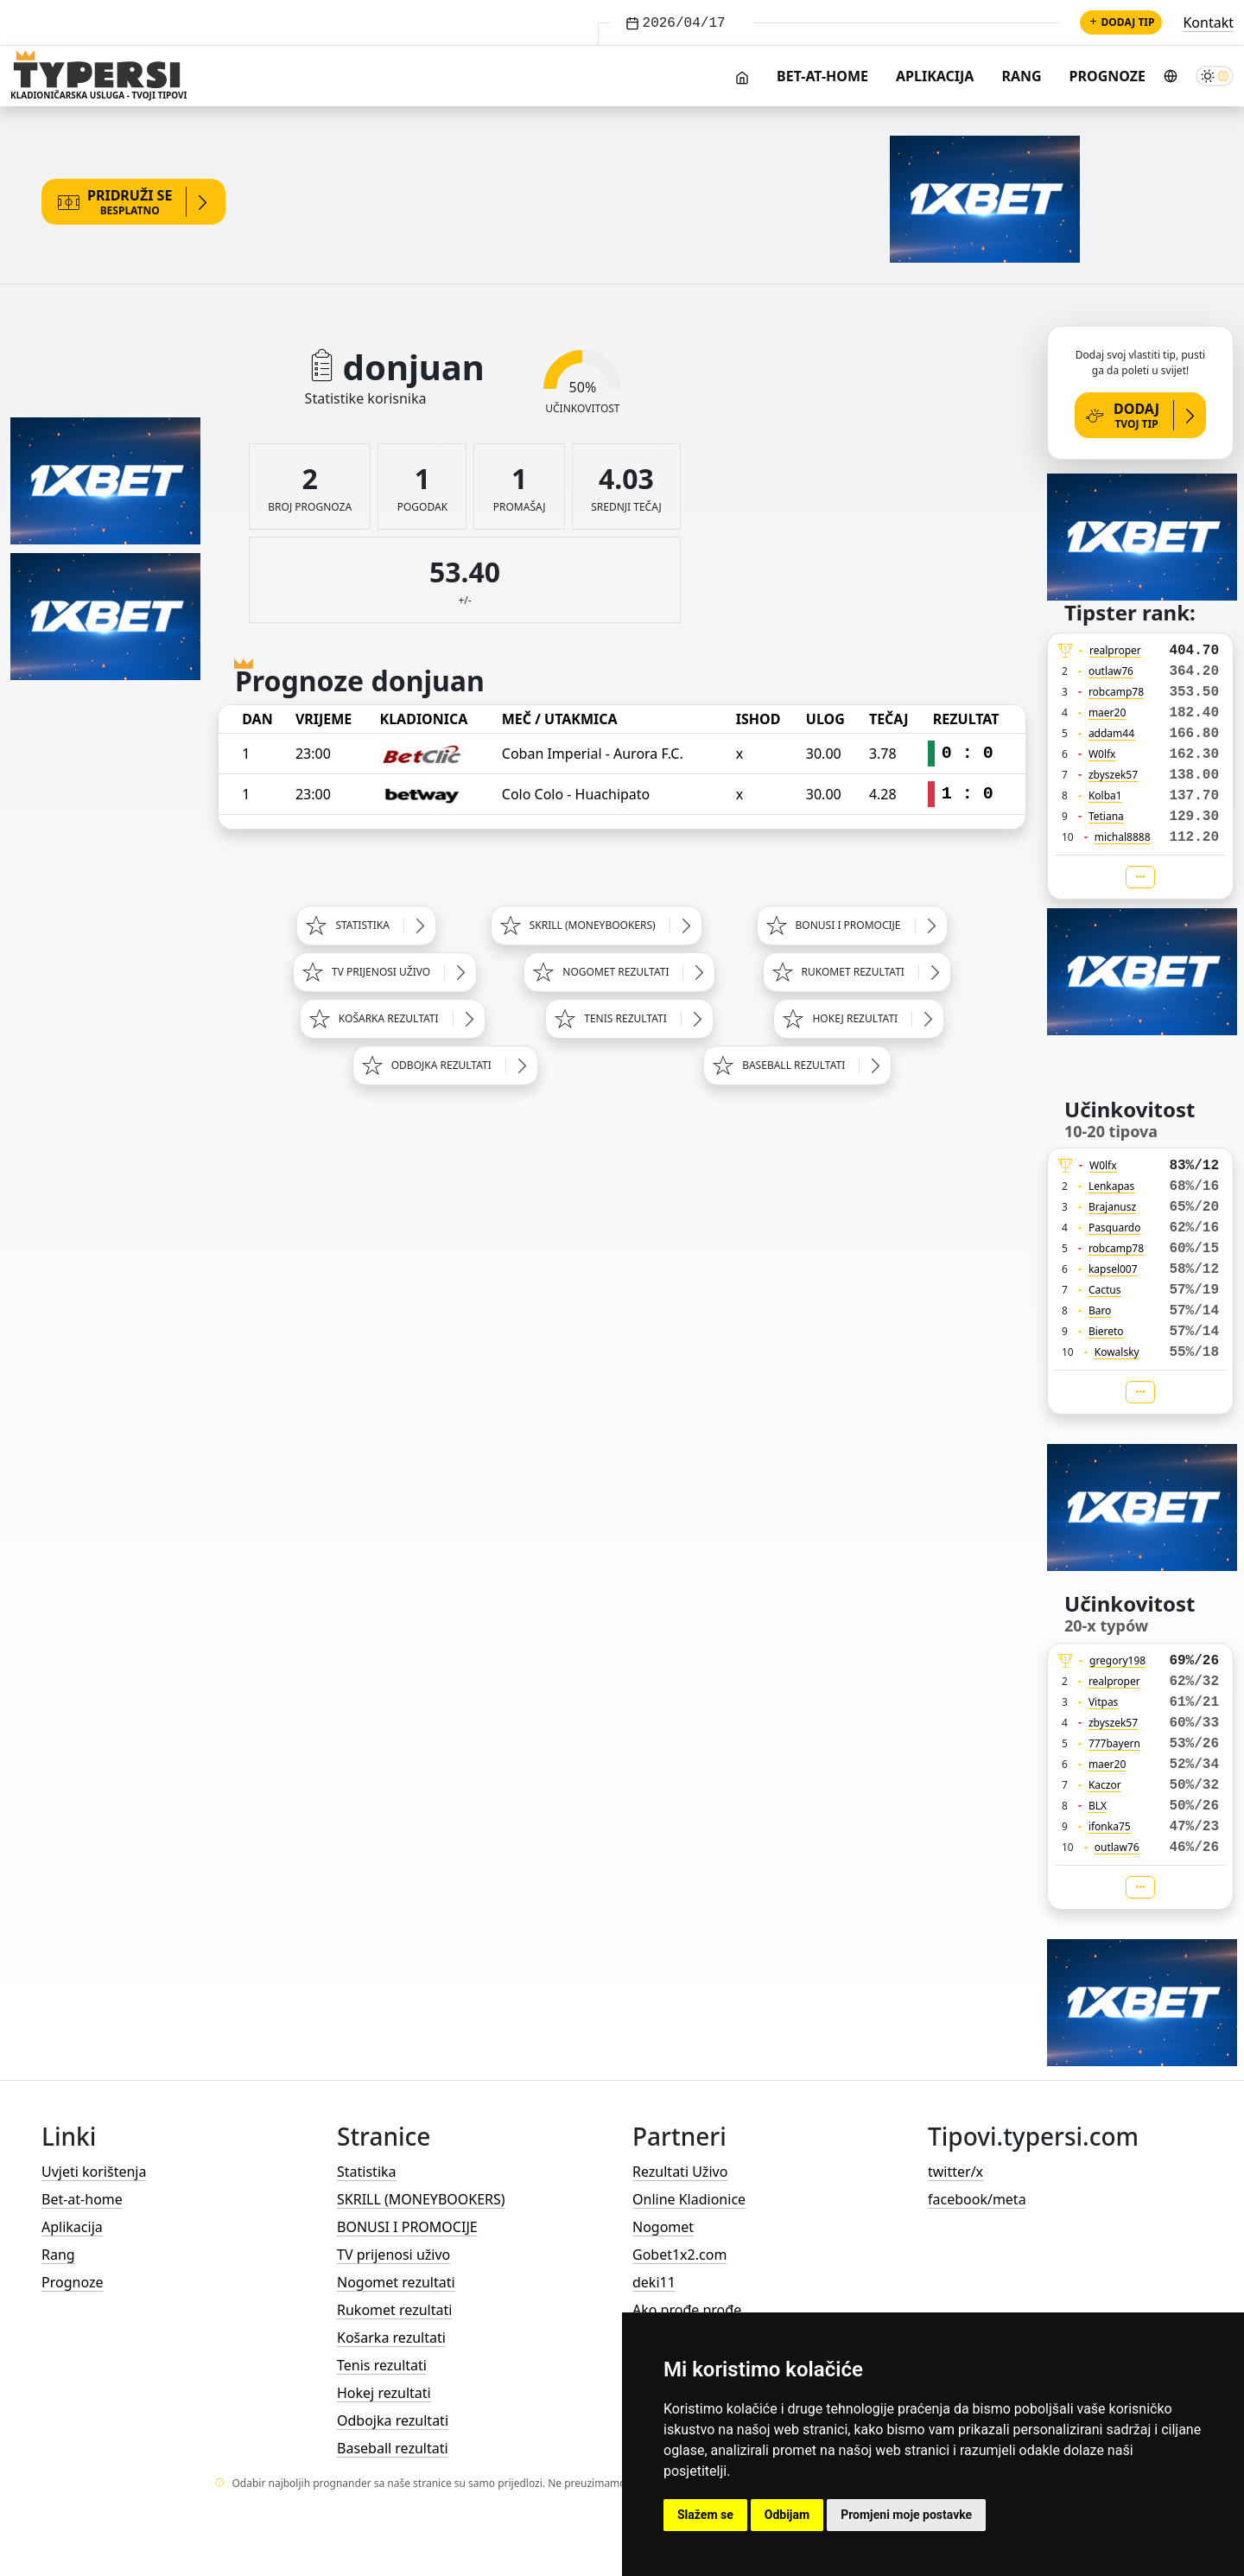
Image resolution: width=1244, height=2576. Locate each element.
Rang (1021, 76)
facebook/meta (977, 2199)
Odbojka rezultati (392, 2420)
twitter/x (955, 2171)
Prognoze (1107, 76)
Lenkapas (1111, 1186)
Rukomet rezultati (394, 2309)
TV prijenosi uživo (393, 2254)
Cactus (1104, 1289)
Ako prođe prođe (686, 2309)
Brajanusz (1112, 1206)
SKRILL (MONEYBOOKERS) (421, 2199)
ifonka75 (1109, 1826)
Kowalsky (1117, 1352)
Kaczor (1104, 1785)
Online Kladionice (689, 2199)
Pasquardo (1114, 1227)
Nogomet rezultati (396, 2282)
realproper (1115, 650)
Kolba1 (1105, 795)
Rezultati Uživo (679, 2171)
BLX (1097, 1805)
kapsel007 (1113, 1269)
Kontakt (1208, 22)
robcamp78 (1116, 691)
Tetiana (1106, 816)
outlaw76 (1110, 671)
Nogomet (663, 2226)
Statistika (367, 2171)
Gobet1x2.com (679, 2254)
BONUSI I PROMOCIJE (407, 2226)
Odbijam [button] (787, 2515)
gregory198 (1117, 1660)
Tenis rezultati (382, 2365)
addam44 (1111, 733)
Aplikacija (935, 76)
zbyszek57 (1113, 774)
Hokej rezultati (384, 2392)
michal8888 (1123, 837)
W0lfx (1102, 754)
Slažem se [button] (705, 2515)
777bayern (1114, 1743)
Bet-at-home (822, 76)
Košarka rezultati (391, 2337)
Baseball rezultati (392, 2448)
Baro (1100, 1310)
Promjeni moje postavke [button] (906, 2515)
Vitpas (1103, 1702)
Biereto (1106, 1331)
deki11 (654, 2282)
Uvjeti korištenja (93, 2171)
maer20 (1107, 712)
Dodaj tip (1121, 22)
